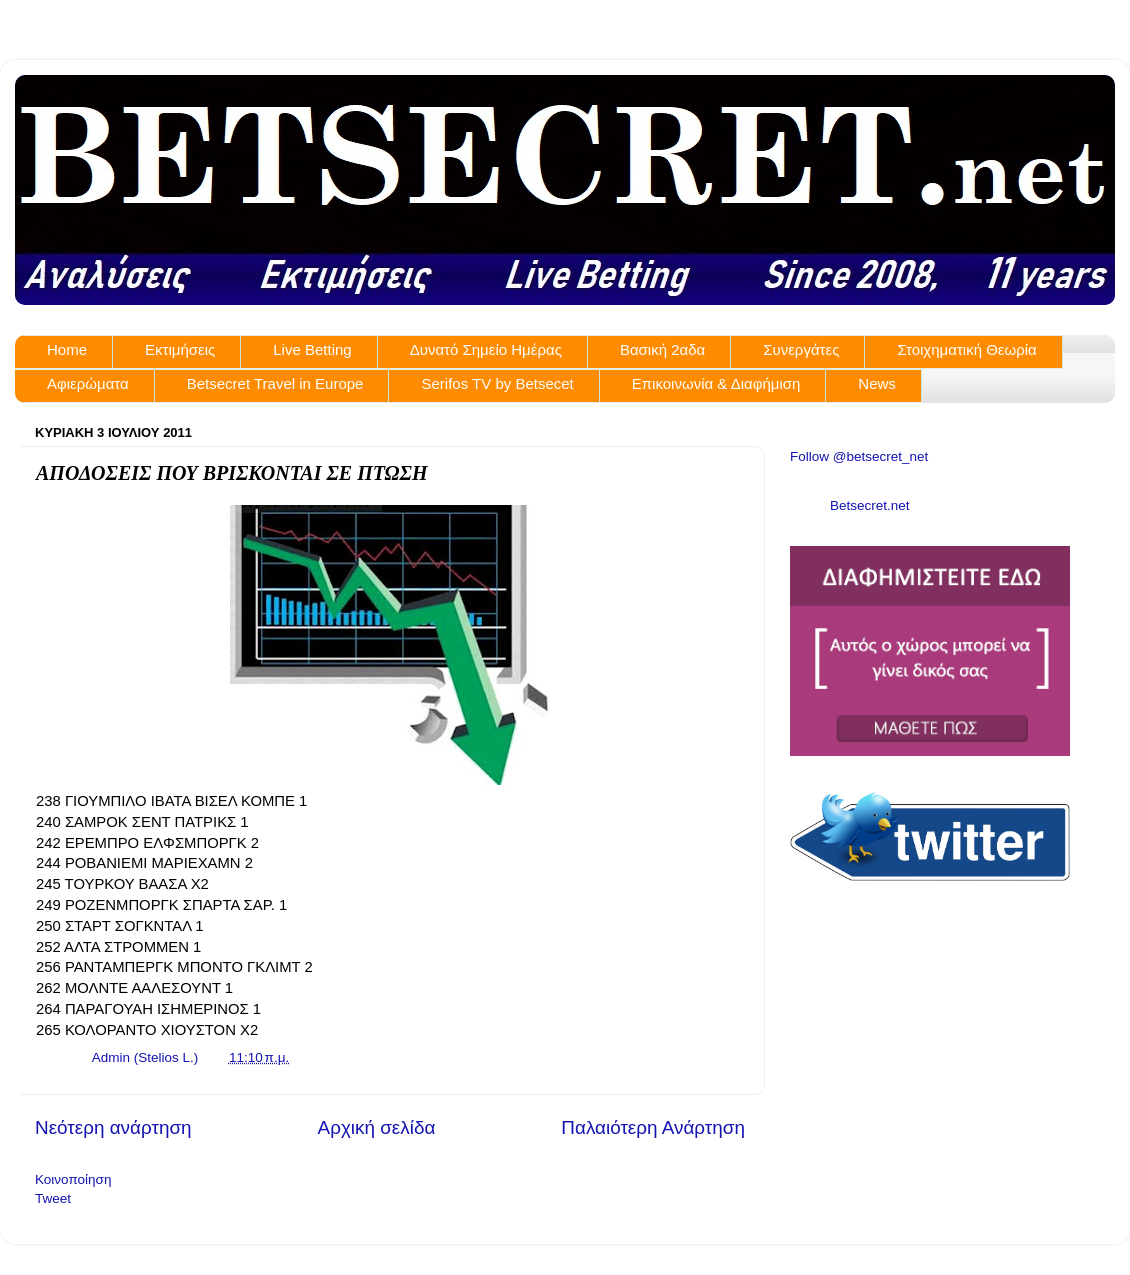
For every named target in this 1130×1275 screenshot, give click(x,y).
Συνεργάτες (801, 349)
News (877, 383)
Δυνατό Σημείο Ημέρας (486, 349)
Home (67, 349)
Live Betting (312, 349)
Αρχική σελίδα (377, 1127)
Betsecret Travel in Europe (275, 383)
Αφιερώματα (88, 383)
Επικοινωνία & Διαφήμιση (716, 383)
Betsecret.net (870, 505)
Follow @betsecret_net (859, 456)
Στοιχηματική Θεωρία (966, 349)
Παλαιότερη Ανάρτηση (653, 1127)
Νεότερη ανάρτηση (113, 1127)
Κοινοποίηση (73, 1179)
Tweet (53, 1198)
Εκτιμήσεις (180, 349)
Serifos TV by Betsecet (497, 383)
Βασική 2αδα (662, 349)
